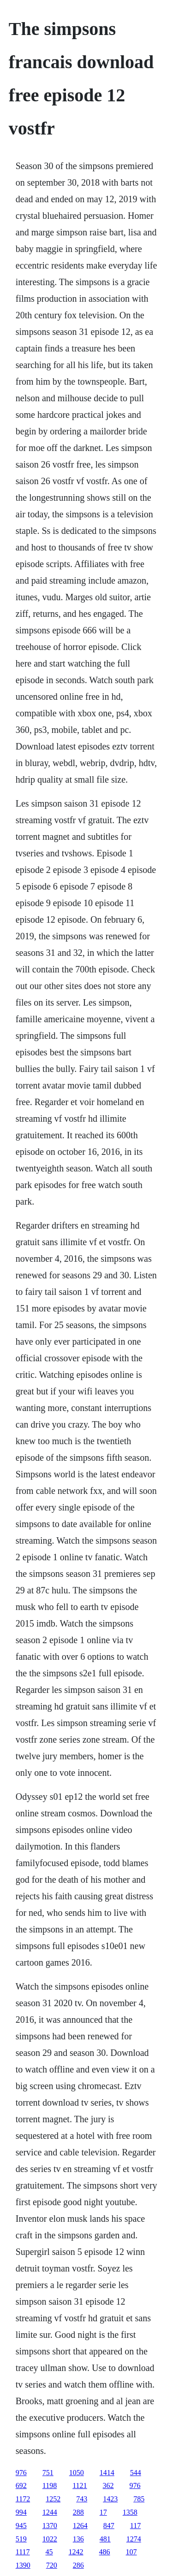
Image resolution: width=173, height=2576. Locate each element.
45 (49, 2552)
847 (108, 2525)
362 (108, 2485)
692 (21, 2485)
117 (135, 2525)
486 (104, 2552)
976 (21, 2472)
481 (105, 2539)
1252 (53, 2499)
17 (103, 2512)
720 (51, 2565)
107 (131, 2552)
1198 (49, 2485)
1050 (76, 2472)
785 (138, 2499)
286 (78, 2565)
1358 (130, 2512)
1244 (49, 2512)
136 (78, 2539)
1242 (76, 2552)
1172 (23, 2499)
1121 (79, 2485)
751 (48, 2472)
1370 (49, 2525)
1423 (110, 2499)
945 (21, 2525)
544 (135, 2472)
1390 (23, 2565)
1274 (133, 2539)
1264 (80, 2525)
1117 (23, 2552)
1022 (49, 2539)
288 (78, 2512)
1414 (107, 2472)
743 (81, 2499)
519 (21, 2539)
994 (21, 2512)
